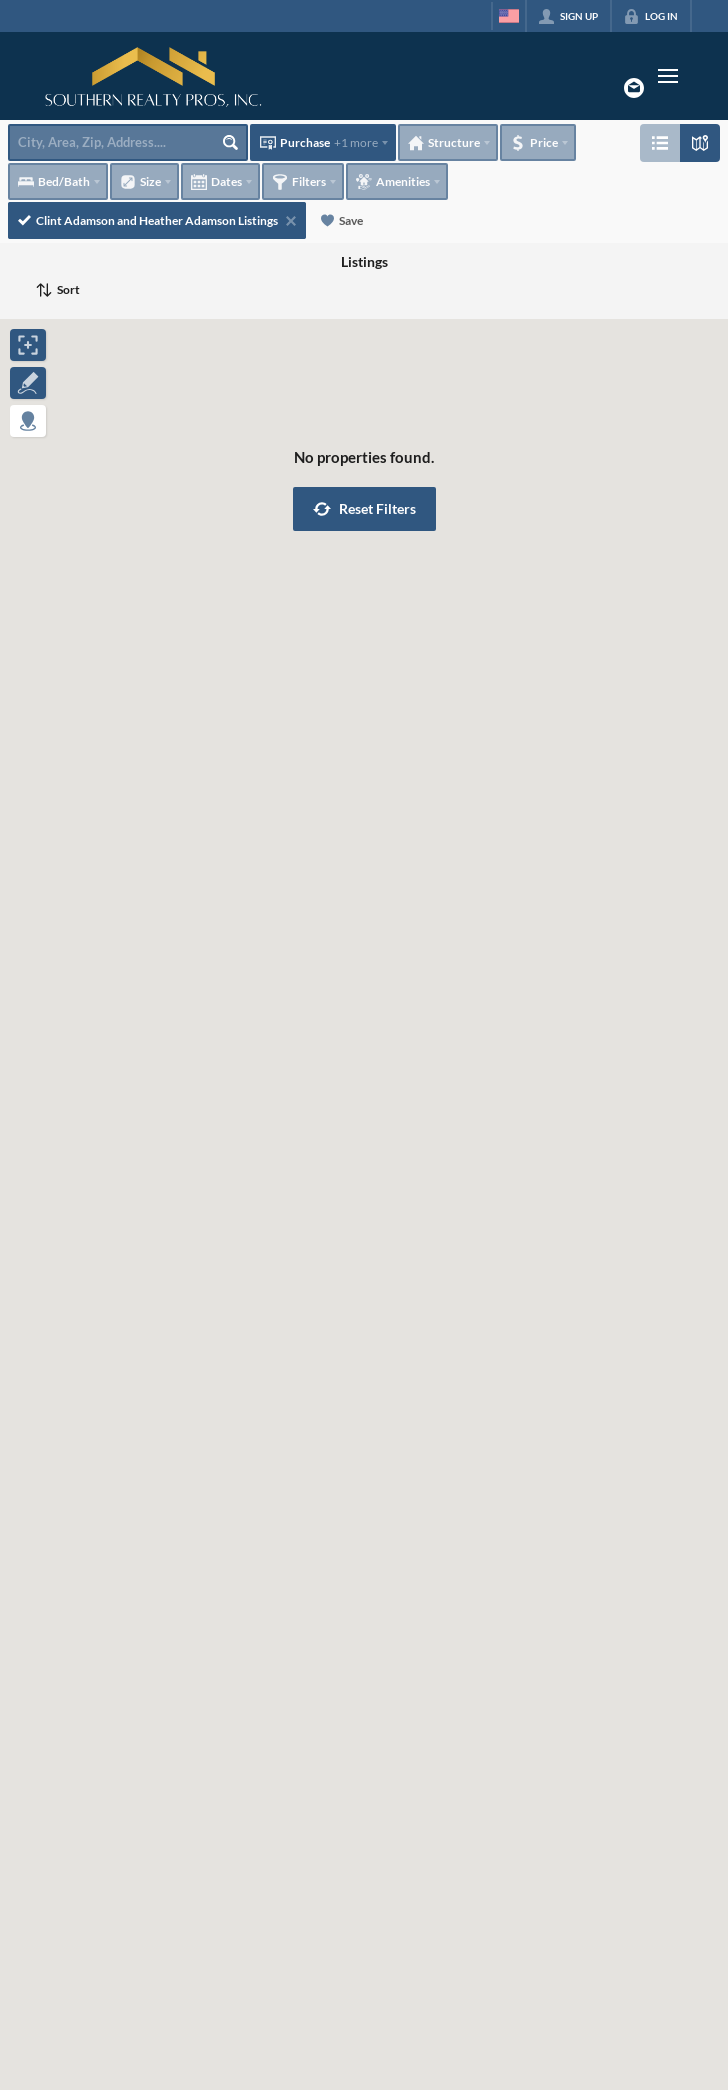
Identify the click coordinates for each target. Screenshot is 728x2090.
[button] (364, 509)
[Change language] (509, 16)
